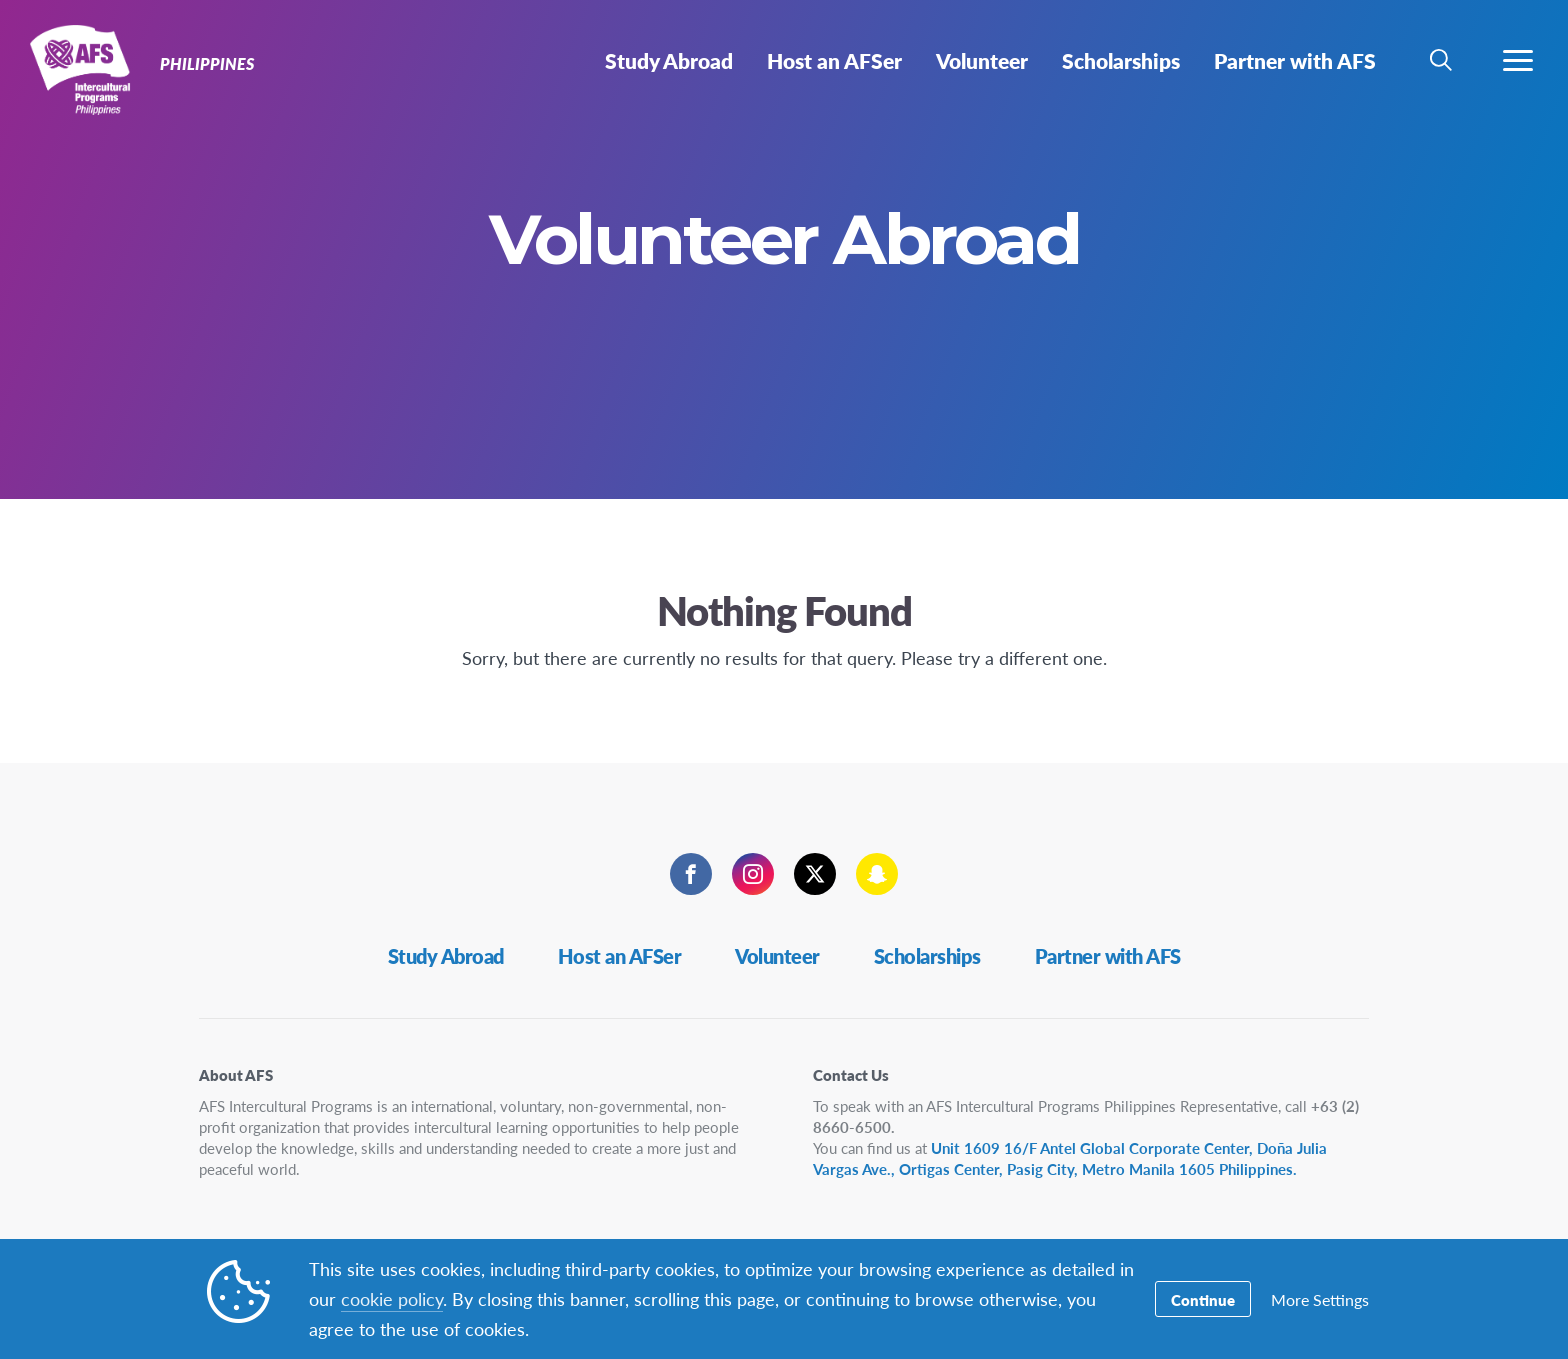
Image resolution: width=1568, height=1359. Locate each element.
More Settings (1320, 1299)
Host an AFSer (620, 956)
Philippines (87, 68)
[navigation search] (1441, 60)
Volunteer (777, 956)
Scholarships (927, 956)
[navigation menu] (1518, 60)
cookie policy (392, 1298)
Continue (1203, 1299)
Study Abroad (446, 956)
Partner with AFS (1108, 956)
